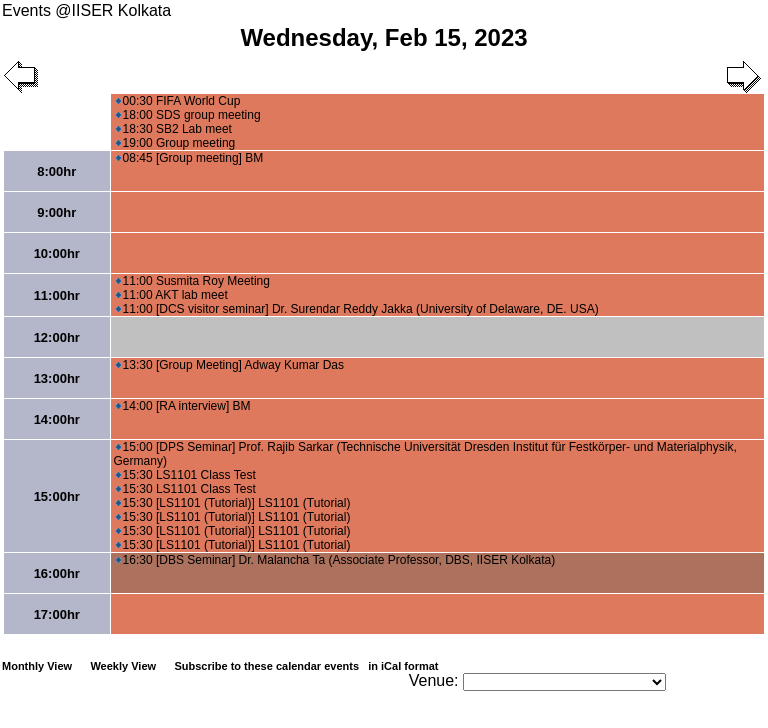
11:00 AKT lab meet (172, 295)
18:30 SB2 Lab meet (174, 129)
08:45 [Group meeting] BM (190, 158)
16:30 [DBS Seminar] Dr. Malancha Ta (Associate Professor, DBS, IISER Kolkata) (336, 560)
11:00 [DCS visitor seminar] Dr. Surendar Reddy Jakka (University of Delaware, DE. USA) (357, 309)
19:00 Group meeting (176, 143)
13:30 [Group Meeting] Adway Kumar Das (230, 365)
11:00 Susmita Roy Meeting (193, 281)
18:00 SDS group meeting (188, 115)
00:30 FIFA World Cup (178, 101)
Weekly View (123, 666)
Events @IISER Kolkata (86, 10)
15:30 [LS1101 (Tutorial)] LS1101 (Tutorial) (233, 503)
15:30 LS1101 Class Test (186, 475)
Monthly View (37, 666)
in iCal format (403, 666)
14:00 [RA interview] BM (183, 406)
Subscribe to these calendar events (307, 666)
